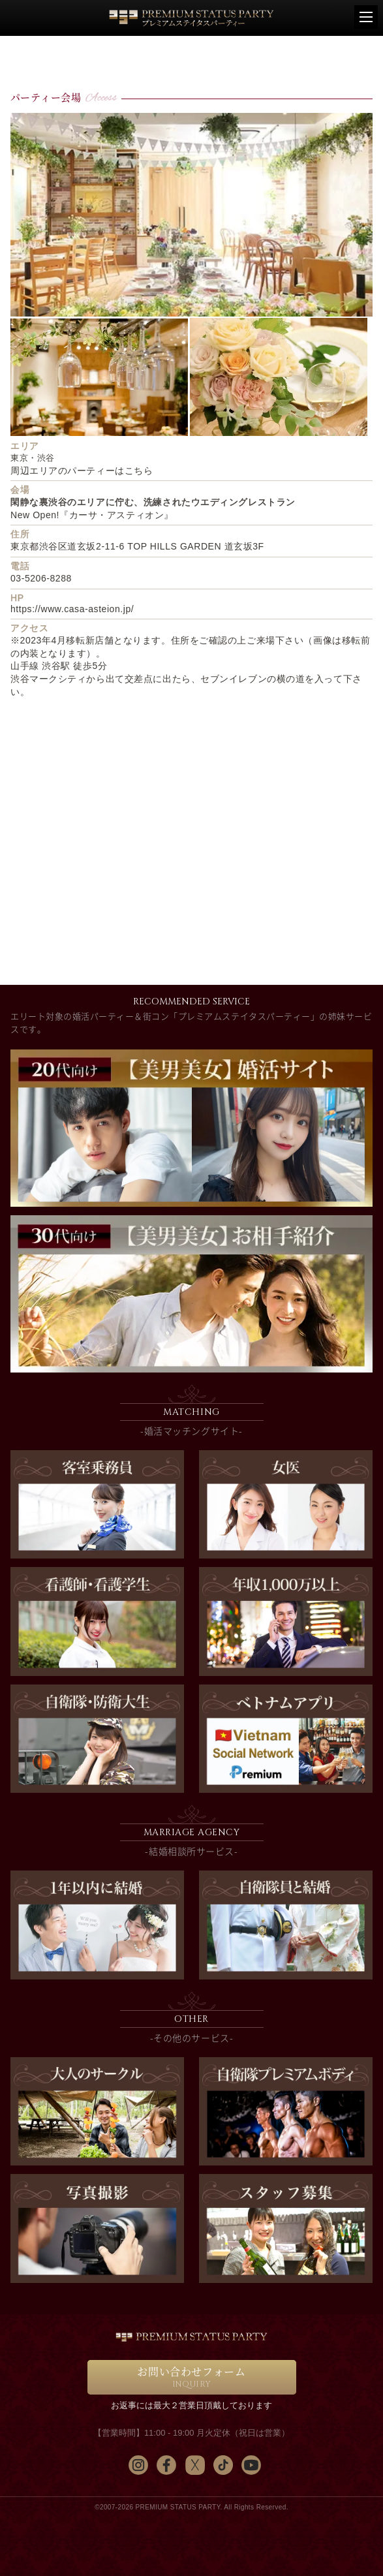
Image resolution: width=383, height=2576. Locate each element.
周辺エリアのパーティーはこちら (81, 470)
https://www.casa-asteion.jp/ (72, 609)
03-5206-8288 (41, 578)
